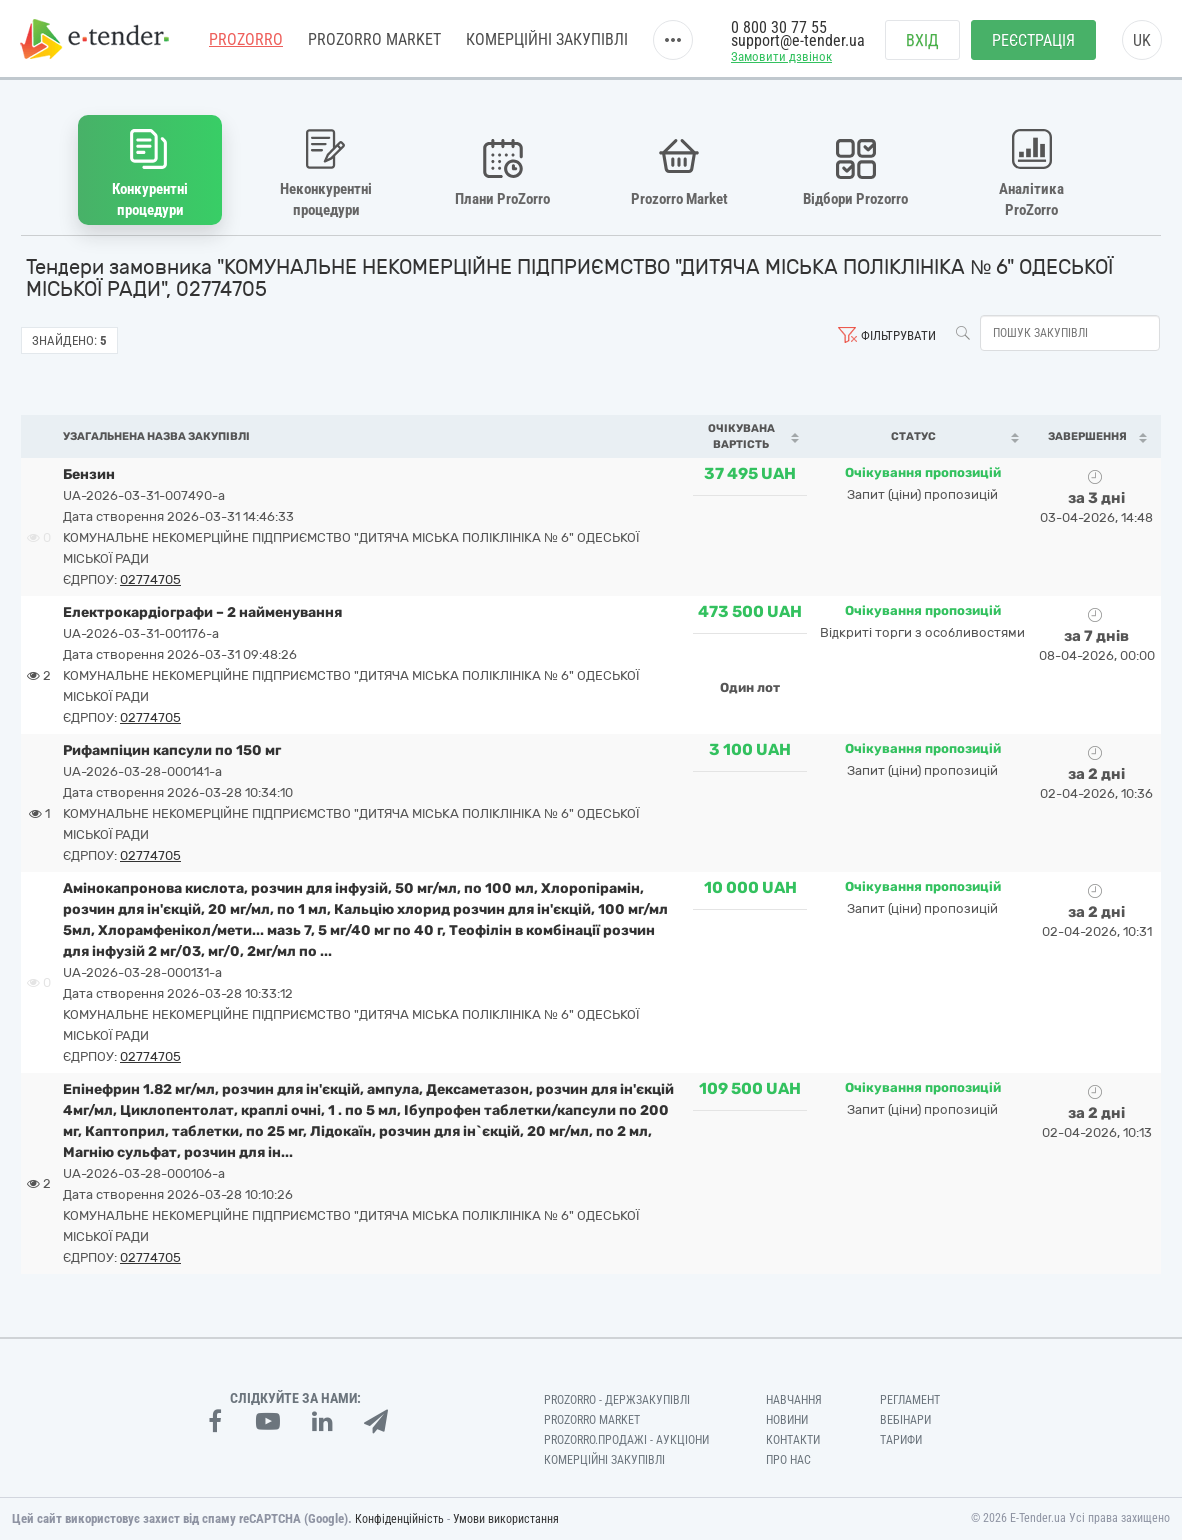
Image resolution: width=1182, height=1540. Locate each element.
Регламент (910, 1400)
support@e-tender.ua (798, 40)
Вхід (922, 40)
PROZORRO (246, 39)
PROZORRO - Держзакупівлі (617, 1400)
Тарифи (901, 1440)
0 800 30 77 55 (779, 27)
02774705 (150, 579)
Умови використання (506, 1519)
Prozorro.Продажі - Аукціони (626, 1440)
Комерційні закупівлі (547, 39)
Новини (787, 1420)
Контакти (793, 1440)
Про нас (788, 1460)
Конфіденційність (399, 1519)
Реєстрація (1033, 40)
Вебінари (905, 1420)
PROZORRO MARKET (374, 39)
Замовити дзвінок (781, 56)
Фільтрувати (898, 335)
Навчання (794, 1400)
